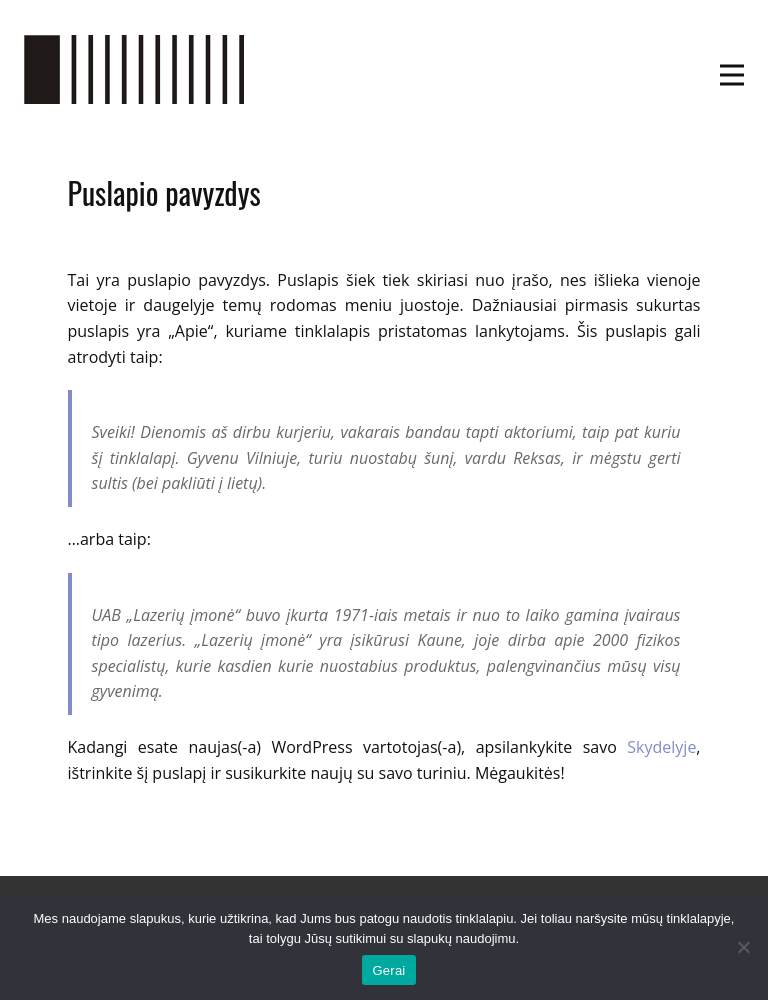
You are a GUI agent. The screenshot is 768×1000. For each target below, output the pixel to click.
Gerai (388, 970)
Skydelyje (661, 747)
